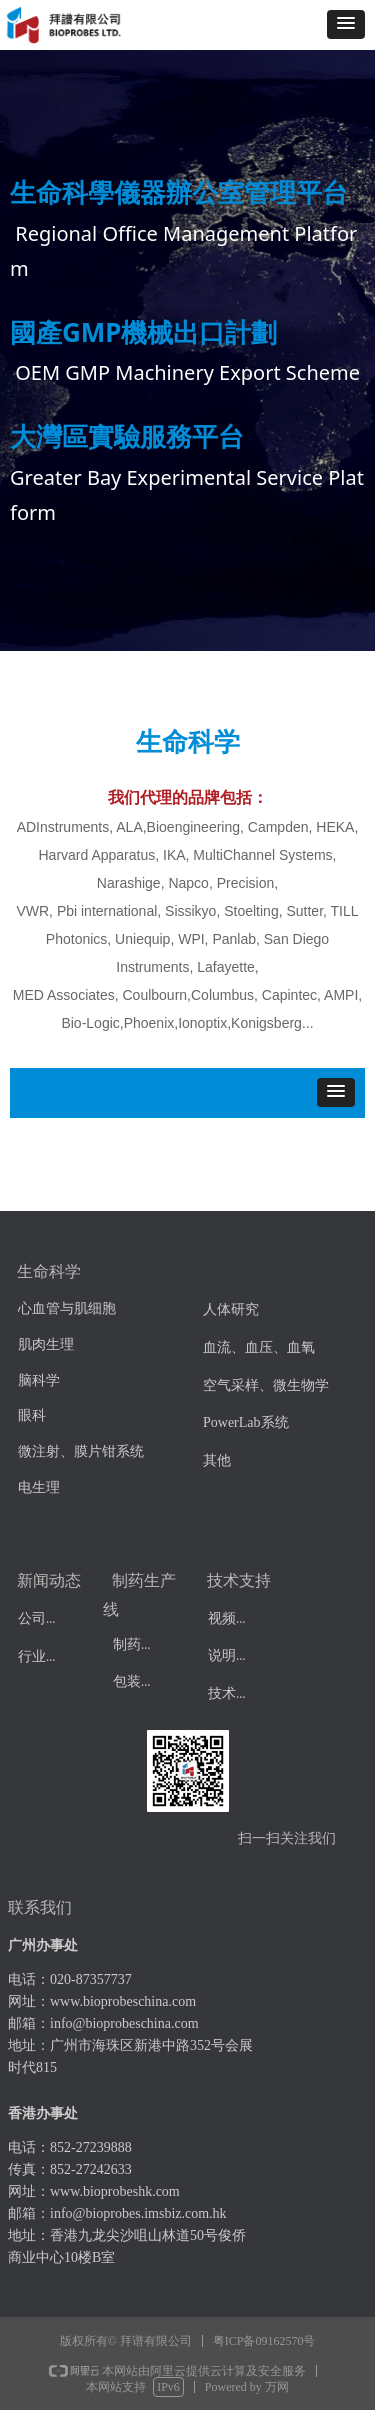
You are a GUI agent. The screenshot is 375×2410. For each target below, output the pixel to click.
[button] (346, 24)
